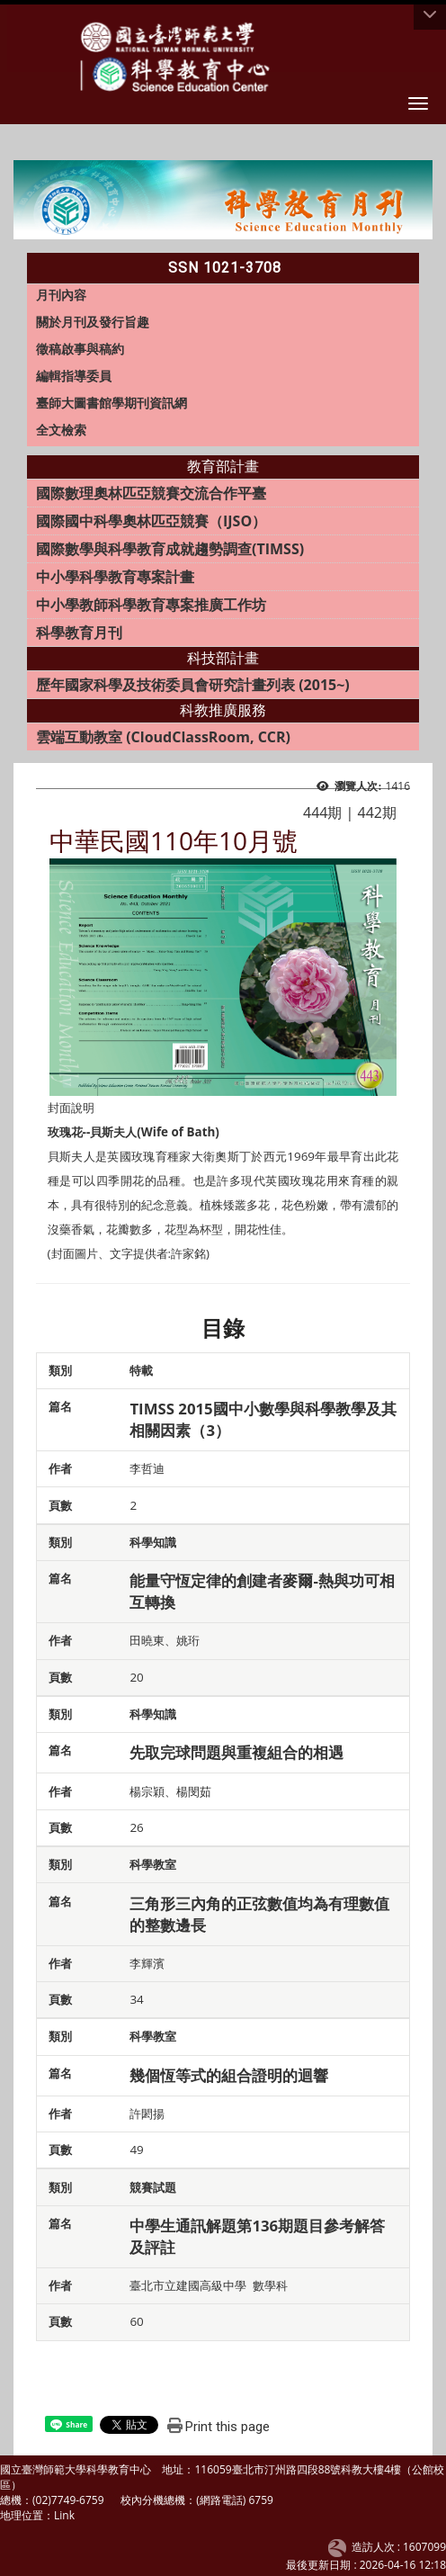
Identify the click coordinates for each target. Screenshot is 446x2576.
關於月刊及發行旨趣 (92, 321)
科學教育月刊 (79, 633)
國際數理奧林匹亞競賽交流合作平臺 (151, 493)
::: (19, 263)
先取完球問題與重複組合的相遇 (236, 1752)
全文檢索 (61, 429)
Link (64, 2515)
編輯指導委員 (74, 375)
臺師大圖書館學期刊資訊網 (111, 402)
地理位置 (21, 2515)
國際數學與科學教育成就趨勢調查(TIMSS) (170, 549)
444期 (322, 812)
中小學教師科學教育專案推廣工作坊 (151, 605)
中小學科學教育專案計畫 (115, 577)
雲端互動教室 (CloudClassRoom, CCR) (163, 737)
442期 (377, 812)
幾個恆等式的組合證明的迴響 (228, 2075)
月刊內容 (61, 294)
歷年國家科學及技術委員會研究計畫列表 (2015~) (193, 685)
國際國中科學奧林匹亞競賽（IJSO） (151, 521)
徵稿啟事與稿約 (80, 348)
